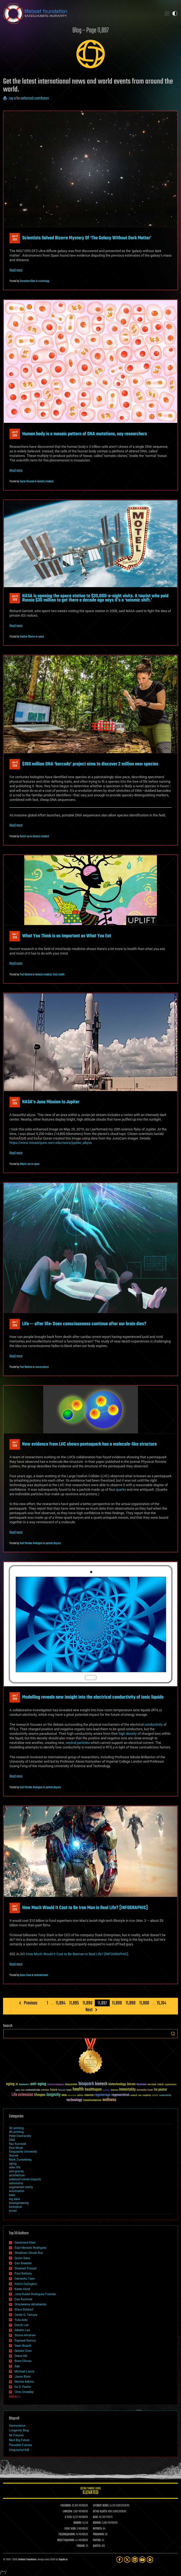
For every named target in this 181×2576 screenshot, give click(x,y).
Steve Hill (21, 2356)
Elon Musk (16, 2148)
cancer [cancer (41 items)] (160, 2084)
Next (88, 2009)
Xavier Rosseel (27, 481)
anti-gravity (16, 2171)
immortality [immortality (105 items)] (127, 2089)
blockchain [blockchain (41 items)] (141, 2084)
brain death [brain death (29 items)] (152, 2084)
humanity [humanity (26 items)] (106, 2090)
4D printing (16, 2132)
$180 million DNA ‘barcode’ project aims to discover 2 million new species (90, 764)
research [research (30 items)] (133, 2095)
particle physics (53, 1543)
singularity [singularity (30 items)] (147, 2095)
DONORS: (77, 2522)
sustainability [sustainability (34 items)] (165, 2095)
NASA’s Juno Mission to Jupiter (50, 1102)
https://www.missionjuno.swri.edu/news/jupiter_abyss (50, 1143)
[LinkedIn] (135, 2559)
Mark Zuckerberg (20, 2159)
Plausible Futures (20, 2445)
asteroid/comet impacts (25, 2179)
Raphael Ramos (25, 2340)
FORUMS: (81, 2546)
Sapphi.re (63, 2559)
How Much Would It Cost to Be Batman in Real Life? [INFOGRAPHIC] (77, 1954)
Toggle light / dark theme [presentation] (174, 13)
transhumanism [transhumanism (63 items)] (92, 2100)
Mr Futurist (16, 2435)
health (61, 974)
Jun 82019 (15, 238)
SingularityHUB (19, 2450)
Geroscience (17, 2425)
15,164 (161, 2003)
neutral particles (78, 1743)
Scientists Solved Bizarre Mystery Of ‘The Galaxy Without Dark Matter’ (86, 238)
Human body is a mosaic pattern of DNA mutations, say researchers (84, 434)
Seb (17, 2366)
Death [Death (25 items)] (23, 2090)
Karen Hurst (22, 2289)
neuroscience (42, 1367)
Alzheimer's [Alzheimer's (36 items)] (24, 2084)
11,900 (144, 2003)
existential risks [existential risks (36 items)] (33, 2090)
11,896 (87, 2003)
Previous (30, 2003)
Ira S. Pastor (23, 2387)
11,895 (74, 2003)
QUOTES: (97, 2546)
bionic (13, 2211)
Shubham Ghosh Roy (29, 2253)
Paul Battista (26, 974)
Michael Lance (24, 2371)
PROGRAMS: (98, 2534)
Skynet (13, 2155)
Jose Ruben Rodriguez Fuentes (35, 2294)
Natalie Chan (23, 2351)
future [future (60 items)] (53, 2090)
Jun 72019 (14, 936)
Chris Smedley (24, 2392)
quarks (121, 1489)
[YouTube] (142, 2559)
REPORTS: (97, 2528)
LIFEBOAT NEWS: (101, 2505)
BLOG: (95, 2517)
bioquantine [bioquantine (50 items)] (71, 2084)
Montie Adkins (24, 2381)
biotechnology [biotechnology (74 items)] (117, 2084)
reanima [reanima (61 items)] (89, 2095)
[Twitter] (127, 2559)
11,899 (131, 2003)
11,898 (117, 2003)
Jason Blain (23, 2376)
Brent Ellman (23, 2361)
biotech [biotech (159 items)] (101, 2083)
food (55, 974)
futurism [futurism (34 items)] (61, 2090)
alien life (14, 2167)
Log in (12, 98)
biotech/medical (45, 481)
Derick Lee (25, 836)
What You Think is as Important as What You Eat (66, 936)
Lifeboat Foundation (27, 2559)
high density (128, 1734)
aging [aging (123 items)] (10, 2084)
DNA (12, 2140)
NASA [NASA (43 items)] (64, 2095)
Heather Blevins (27, 636)
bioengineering (19, 2203)
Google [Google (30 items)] (69, 2090)
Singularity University (23, 2151)
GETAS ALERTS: (100, 2511)
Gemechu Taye (24, 2278)
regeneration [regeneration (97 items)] (120, 2095)
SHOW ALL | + (14, 2396)
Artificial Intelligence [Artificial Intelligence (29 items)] (55, 2084)
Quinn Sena (25, 1975)
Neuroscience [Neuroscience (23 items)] (72, 2096)
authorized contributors (34, 98)
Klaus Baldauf (24, 2309)
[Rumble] (150, 2559)
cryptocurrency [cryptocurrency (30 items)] (170, 2084)
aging (12, 2163)
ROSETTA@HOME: (66, 2540)
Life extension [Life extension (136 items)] (22, 2094)
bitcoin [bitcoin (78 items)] (131, 2084)
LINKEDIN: (67, 2511)
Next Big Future (19, 2440)
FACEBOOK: (65, 2505)
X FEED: (68, 2517)
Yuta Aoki (21, 2320)
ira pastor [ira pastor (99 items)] (160, 2089)
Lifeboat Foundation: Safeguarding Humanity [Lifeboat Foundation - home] (81, 13)
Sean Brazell (23, 2345)
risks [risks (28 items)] (140, 2095)
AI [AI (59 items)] (17, 2084)
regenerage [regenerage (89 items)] (102, 2095)
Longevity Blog (19, 2430)
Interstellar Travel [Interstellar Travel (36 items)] (145, 2090)
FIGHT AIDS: (70, 2528)
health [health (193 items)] (78, 2089)
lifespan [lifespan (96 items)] (39, 2095)
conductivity (153, 1724)
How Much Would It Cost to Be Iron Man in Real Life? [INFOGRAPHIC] (85, 1908)
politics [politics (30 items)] (80, 2095)
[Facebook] (120, 2559)
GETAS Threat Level (90, 2491)
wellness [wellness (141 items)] (109, 2099)
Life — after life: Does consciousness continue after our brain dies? (84, 1324)
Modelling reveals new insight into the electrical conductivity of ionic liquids (93, 1697)
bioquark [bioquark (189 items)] (86, 2084)
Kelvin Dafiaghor (26, 2284)
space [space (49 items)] (155, 2095)
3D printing (16, 2128)
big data (14, 2199)
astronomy (16, 2183)
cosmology (43, 281)
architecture (17, 2175)
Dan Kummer (23, 2299)
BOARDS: (97, 2522)
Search (173, 2033)
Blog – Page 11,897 (90, 30)
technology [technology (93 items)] (74, 2100)
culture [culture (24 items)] (17, 2090)
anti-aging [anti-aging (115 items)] (38, 2084)
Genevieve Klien (27, 281)
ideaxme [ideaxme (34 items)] (114, 2090)
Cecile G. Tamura (26, 2315)
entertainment (41, 1975)
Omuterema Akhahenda (30, 2304)
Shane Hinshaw (25, 2335)
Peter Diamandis (20, 2136)
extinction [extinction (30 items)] (45, 2090)
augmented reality (21, 2187)
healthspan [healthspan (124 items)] (93, 2089)
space (41, 636)
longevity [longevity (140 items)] (53, 2094)
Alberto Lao (25, 1164)
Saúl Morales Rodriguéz (31, 1543)
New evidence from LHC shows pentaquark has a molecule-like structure (89, 1444)
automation (16, 2191)
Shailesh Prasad (25, 2268)
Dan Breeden (23, 2263)
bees (12, 2195)
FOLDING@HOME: (67, 2534)
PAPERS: (97, 2540)
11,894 (60, 2003)
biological (15, 2207)
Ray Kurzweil (17, 2144)
